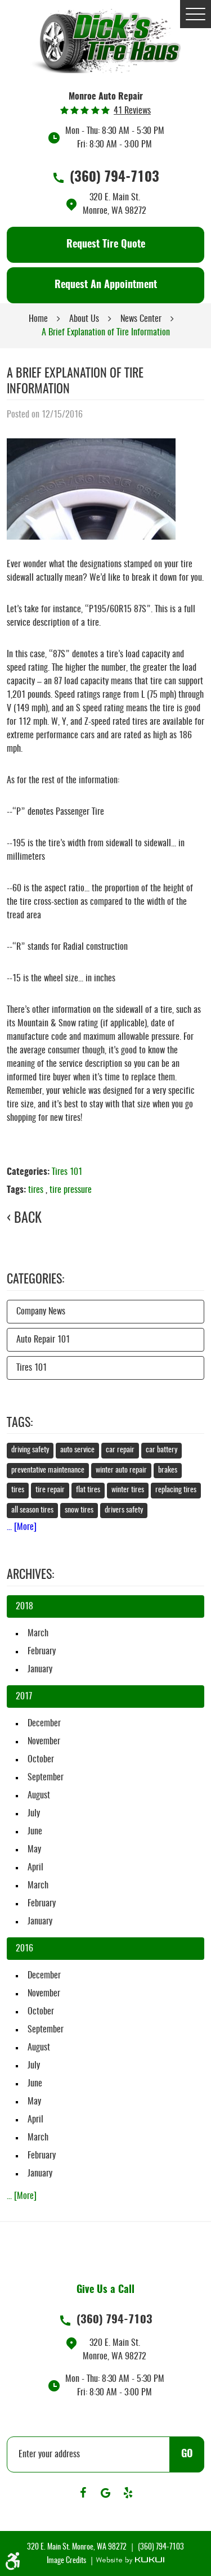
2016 (24, 1948)
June (35, 1831)
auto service (77, 1450)
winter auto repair (121, 1470)
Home (38, 319)
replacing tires (175, 1490)
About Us (84, 319)
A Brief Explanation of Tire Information (106, 332)
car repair (120, 1450)
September (46, 1777)
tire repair (50, 1490)
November (44, 1741)
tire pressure (71, 1190)
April (35, 1867)
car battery (161, 1450)
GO (187, 2454)
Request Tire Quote (105, 245)
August (39, 1795)
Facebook (83, 2492)
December (44, 1723)
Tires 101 (67, 1172)
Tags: (20, 1423)
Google (106, 2492)
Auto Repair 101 (43, 1339)
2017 (24, 1696)
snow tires (79, 1510)
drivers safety (124, 1510)
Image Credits (67, 2561)
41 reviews (132, 110)
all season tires (32, 1510)
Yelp (128, 2492)
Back (28, 1219)
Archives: (30, 1575)
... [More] (22, 1527)
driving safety (30, 1450)
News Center (140, 319)
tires (35, 1190)
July (34, 1813)
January (40, 1669)
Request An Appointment (106, 285)
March (38, 1633)
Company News (40, 1311)
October (41, 1759)
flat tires (88, 1490)
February (42, 1651)
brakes (167, 1470)
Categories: (35, 1279)
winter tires (127, 1490)
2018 (24, 1606)
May (34, 1849)
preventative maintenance (47, 1470)
